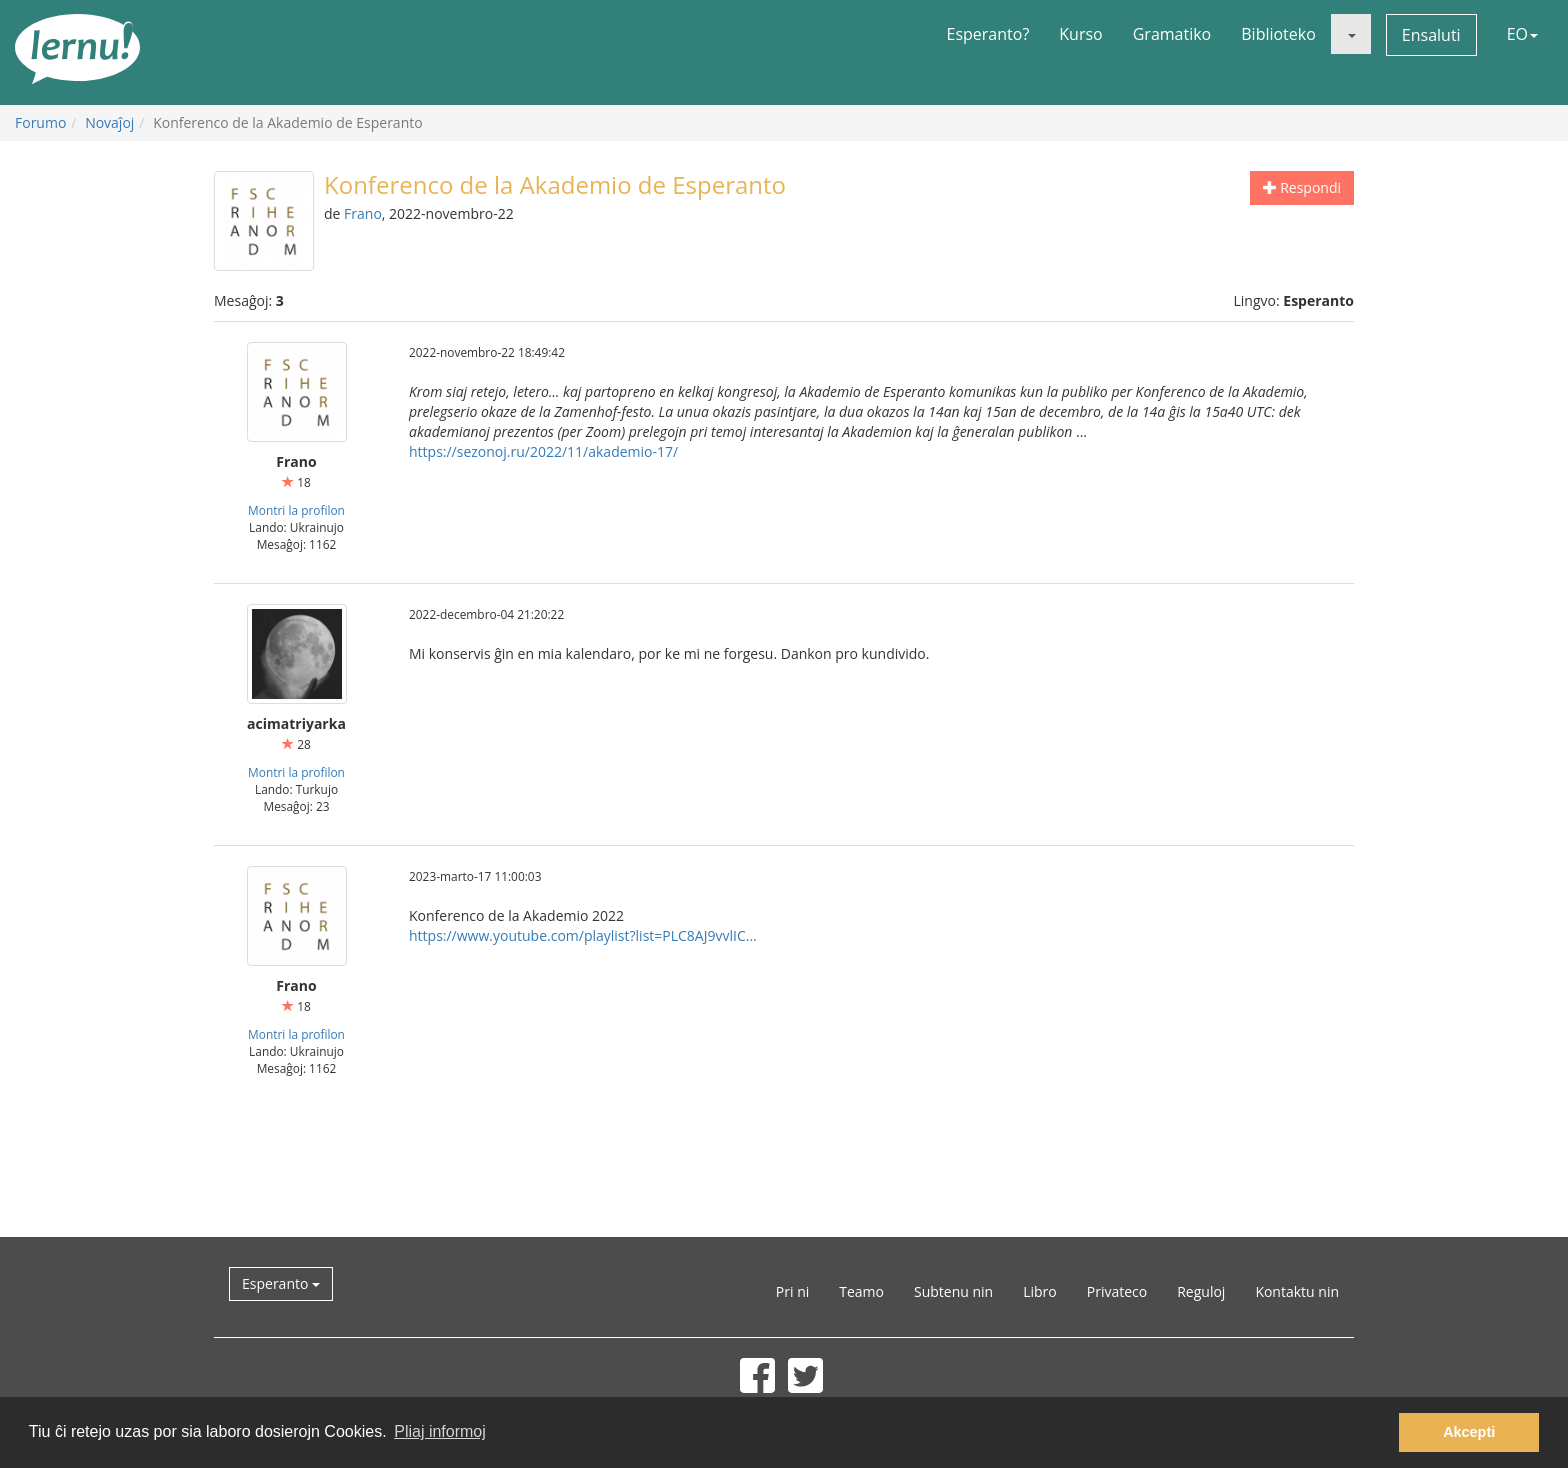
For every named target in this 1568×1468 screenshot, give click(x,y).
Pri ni (792, 1291)
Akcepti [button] (1469, 1432)
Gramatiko (1172, 34)
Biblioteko (1278, 34)
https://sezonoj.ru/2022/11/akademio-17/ (543, 451)
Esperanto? (988, 34)
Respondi (1302, 187)
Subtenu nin (953, 1291)
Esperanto (281, 1283)
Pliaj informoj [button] (440, 1431)
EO (1522, 34)
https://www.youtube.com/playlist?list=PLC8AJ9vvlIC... (583, 935)
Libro (1040, 1291)
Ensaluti (1431, 35)
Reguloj (1201, 1291)
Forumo (40, 122)
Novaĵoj (109, 122)
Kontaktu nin (1297, 1291)
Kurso (1080, 34)
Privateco (1117, 1291)
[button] (1351, 34)
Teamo (861, 1291)
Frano (363, 213)
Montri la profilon (296, 510)
